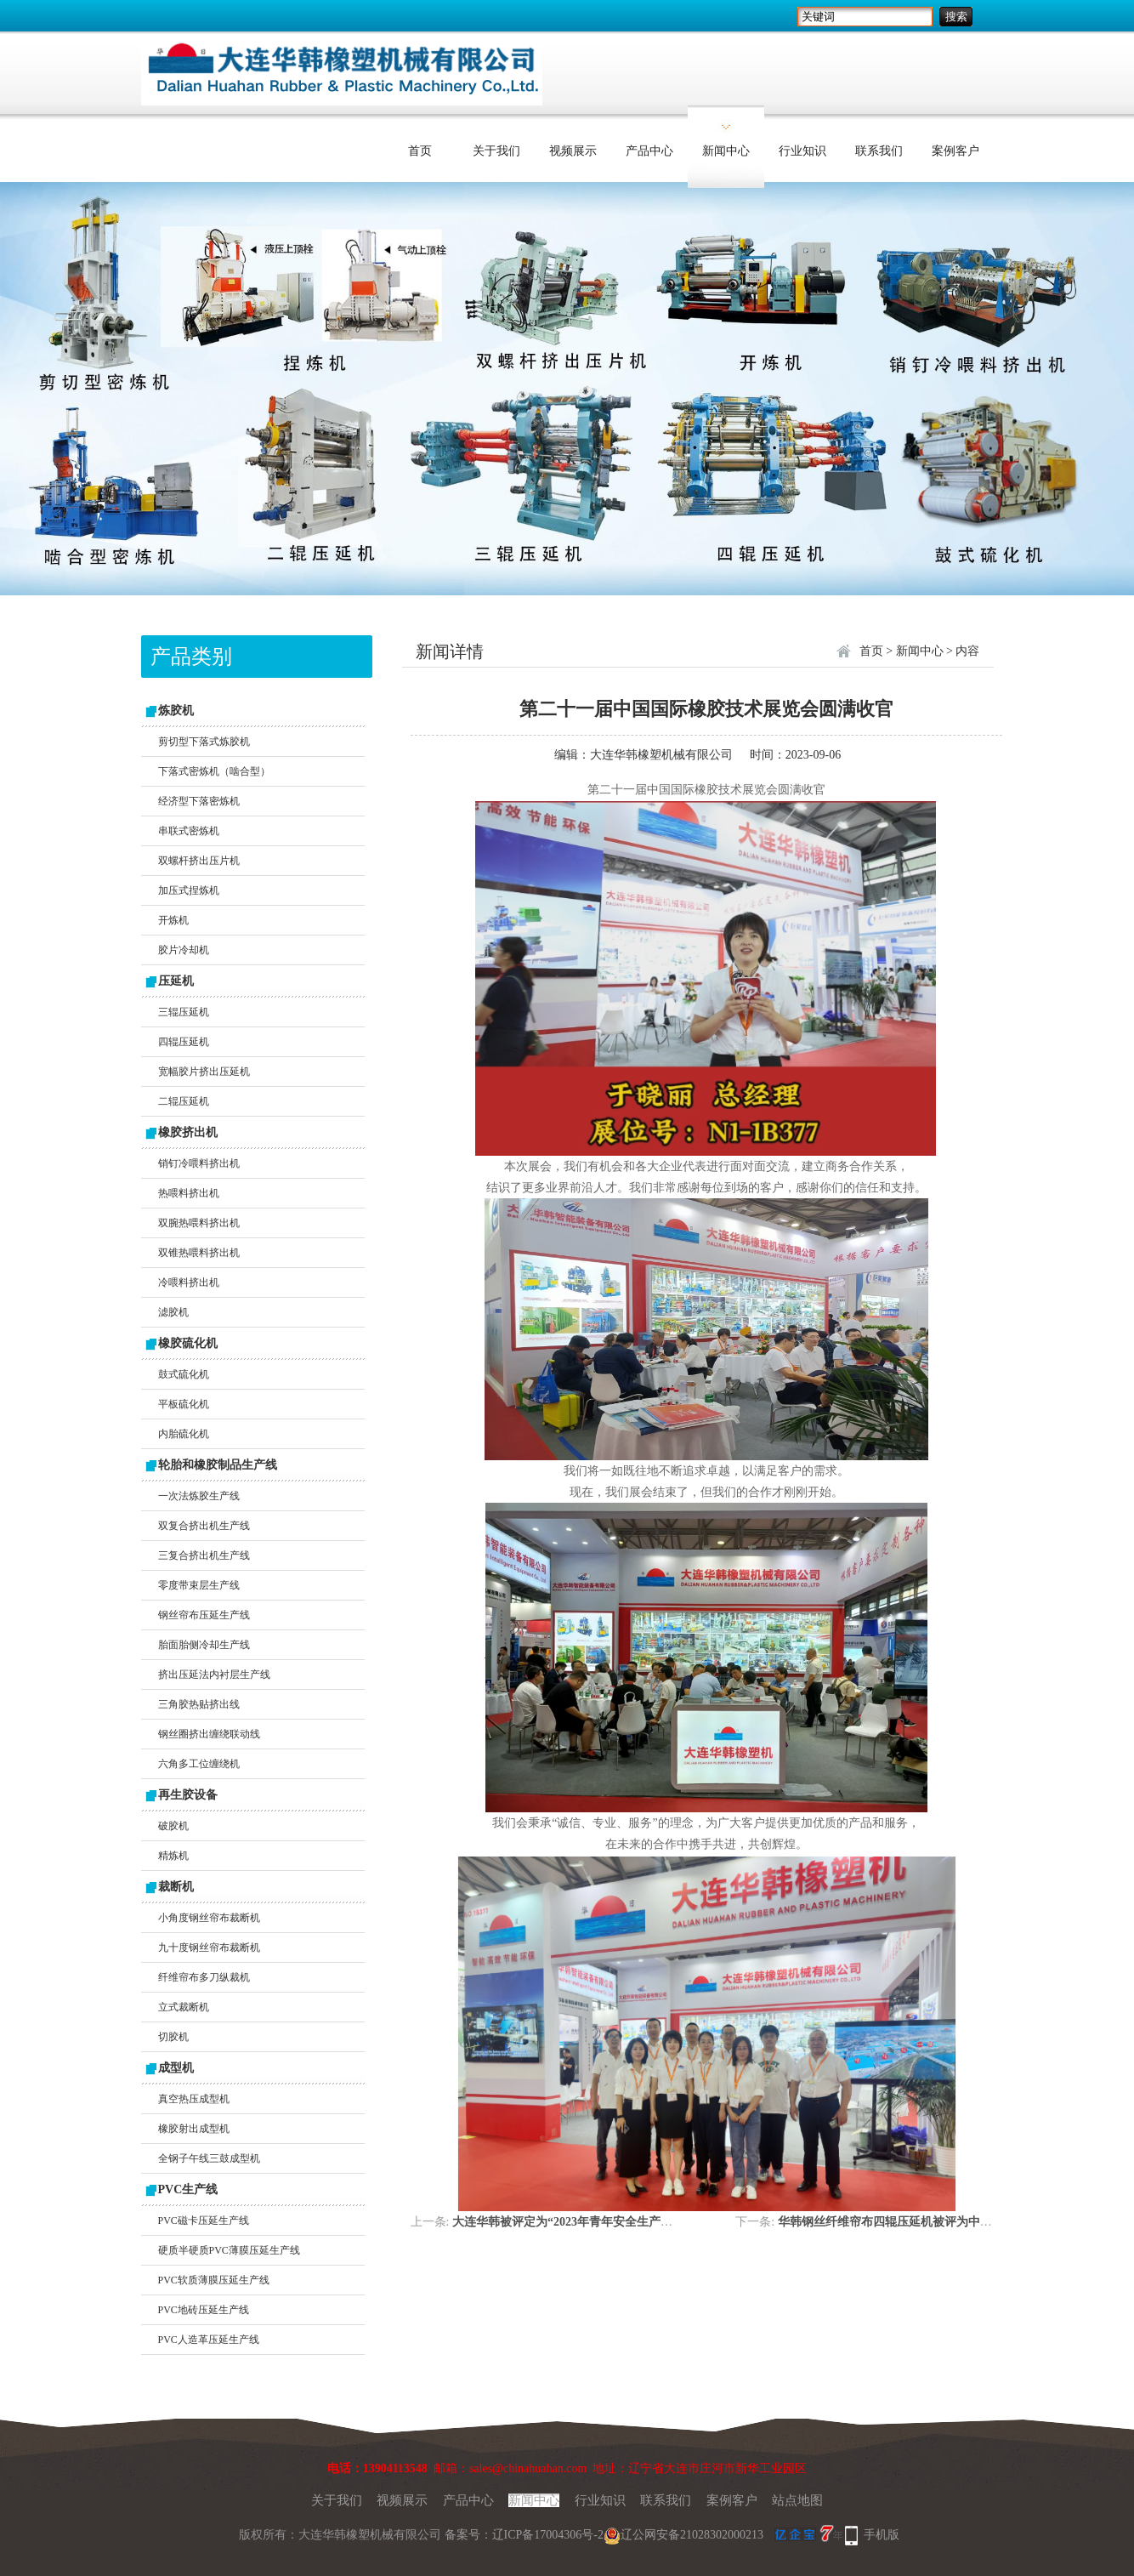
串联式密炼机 (188, 831)
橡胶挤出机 (188, 1132)
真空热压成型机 (194, 2099)
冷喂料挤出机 (188, 1282)
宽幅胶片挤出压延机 (204, 1072)
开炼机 (173, 920)
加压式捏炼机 (188, 890)
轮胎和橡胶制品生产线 (217, 1465)
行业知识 (802, 151)
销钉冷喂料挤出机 (199, 1163)
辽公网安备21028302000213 (683, 2534)
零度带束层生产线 (199, 1585)
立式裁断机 (183, 2007)
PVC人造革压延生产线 (208, 2340)
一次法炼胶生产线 (199, 1496)
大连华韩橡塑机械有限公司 (661, 754)
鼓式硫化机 (183, 1374)
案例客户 (955, 151)
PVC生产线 (188, 2189)
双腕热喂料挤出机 (199, 1223)
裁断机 (176, 1886)
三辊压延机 (183, 1012)
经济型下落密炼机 (199, 801)
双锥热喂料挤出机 (199, 1253)
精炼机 (173, 1856)
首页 (420, 151)
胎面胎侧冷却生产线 (204, 1645)
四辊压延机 (183, 1042)
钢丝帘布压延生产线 (204, 1615)
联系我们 (879, 151)
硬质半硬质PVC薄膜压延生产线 (229, 2250)
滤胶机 (173, 1312)
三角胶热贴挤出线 (199, 1704)
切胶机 (173, 2037)
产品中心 (649, 151)
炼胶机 (176, 710)
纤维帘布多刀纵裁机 (204, 1977)
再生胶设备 (188, 1794)
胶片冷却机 (183, 950)
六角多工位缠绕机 (199, 1764)
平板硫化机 (183, 1404)
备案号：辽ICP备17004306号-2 (524, 2534)
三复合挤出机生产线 (204, 1555)
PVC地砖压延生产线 (203, 2310)
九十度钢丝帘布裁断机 (209, 1947)
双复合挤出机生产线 (204, 1526)
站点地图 (797, 2500)
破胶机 (173, 1826)
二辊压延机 (183, 1101)
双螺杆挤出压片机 (199, 861)
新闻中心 (726, 151)
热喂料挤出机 (188, 1193)
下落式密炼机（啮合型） (214, 771)
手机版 (881, 2534)
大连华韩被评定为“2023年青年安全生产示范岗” (577, 2221)
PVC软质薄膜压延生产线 (213, 2280)
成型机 (176, 2067)
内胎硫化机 (183, 1434)
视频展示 (573, 151)
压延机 (176, 981)
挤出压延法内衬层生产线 (214, 1674)
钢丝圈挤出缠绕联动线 (209, 1734)
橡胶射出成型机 (194, 2129)
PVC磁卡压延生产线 (203, 2220)
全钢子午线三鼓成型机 (209, 2158)
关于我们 (496, 151)
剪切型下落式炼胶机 (204, 742)
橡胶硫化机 (188, 1343)
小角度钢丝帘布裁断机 (209, 1918)
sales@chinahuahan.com (528, 2468)
